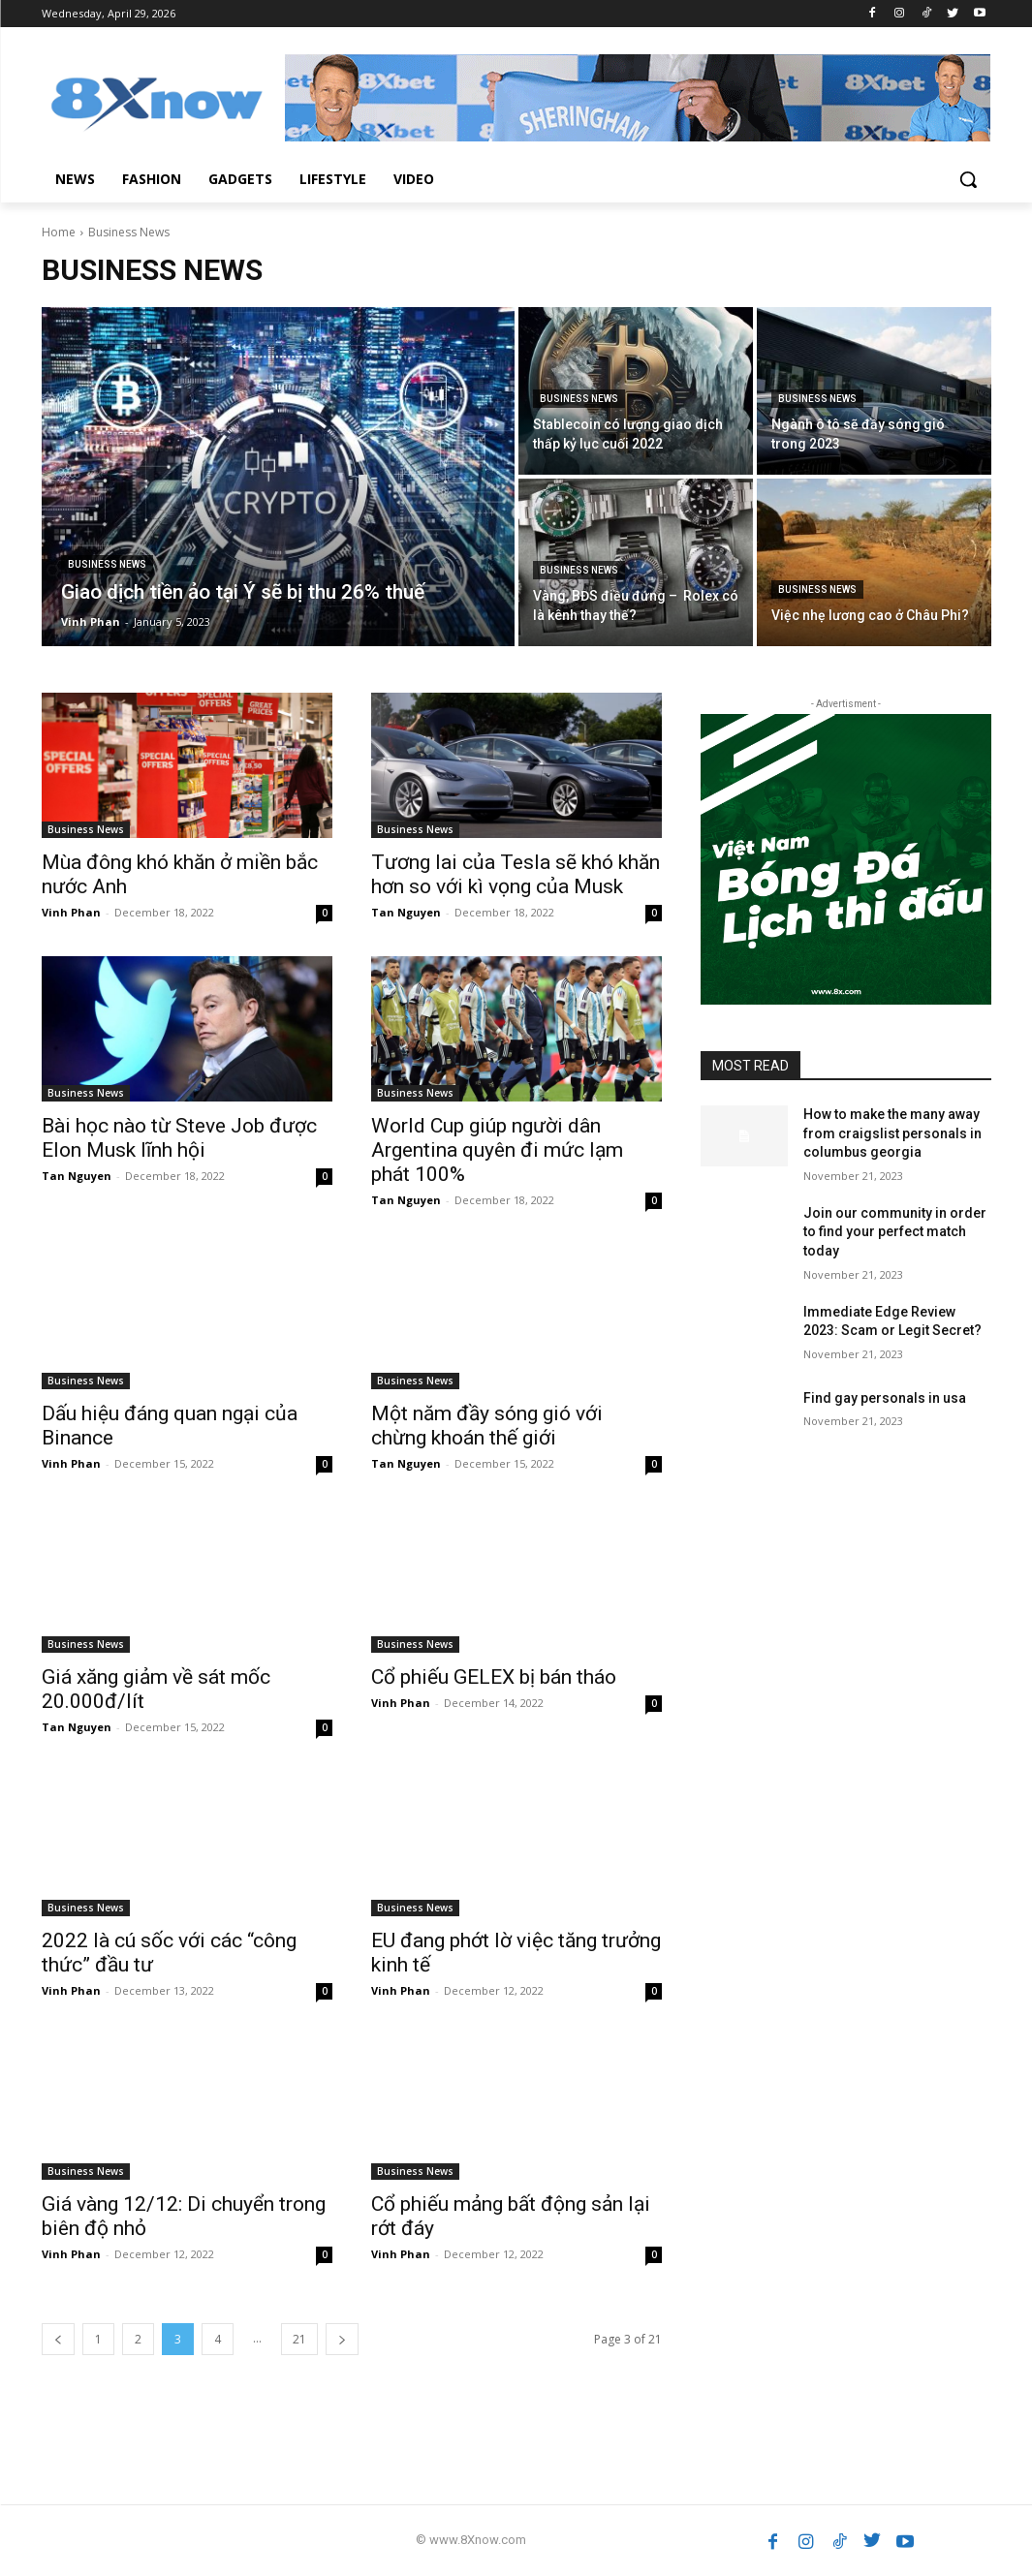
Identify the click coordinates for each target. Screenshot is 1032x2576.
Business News (107, 564)
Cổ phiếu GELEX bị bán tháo (493, 1677)
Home (59, 232)
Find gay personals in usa (884, 1398)
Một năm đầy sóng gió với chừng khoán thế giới (487, 1425)
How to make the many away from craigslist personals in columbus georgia (892, 1133)
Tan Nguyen (406, 912)
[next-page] (342, 2339)
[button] (968, 179)
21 (299, 2339)
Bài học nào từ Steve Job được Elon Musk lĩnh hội (179, 1138)
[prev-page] (58, 2339)
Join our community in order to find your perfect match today (894, 1231)
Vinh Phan (71, 912)
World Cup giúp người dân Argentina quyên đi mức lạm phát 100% (497, 1150)
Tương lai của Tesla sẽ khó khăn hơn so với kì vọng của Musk (515, 874)
